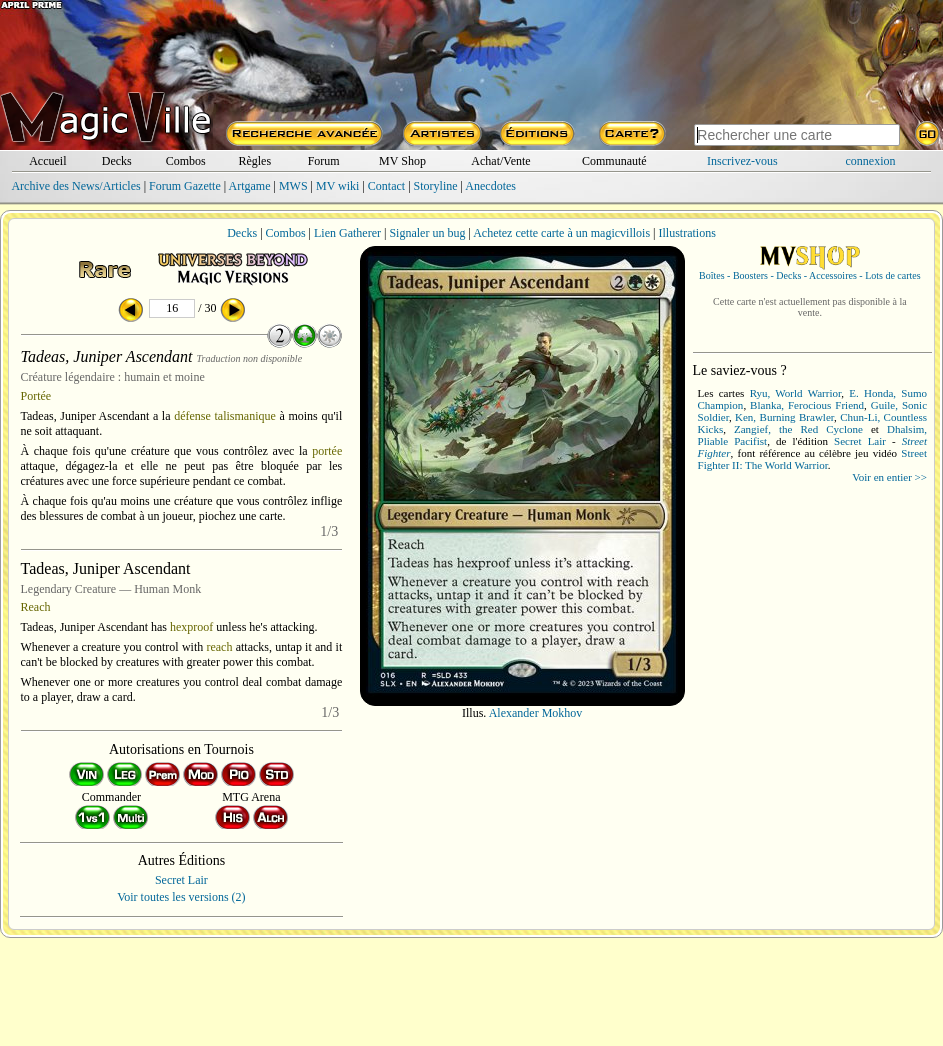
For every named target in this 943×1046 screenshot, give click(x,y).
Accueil (47, 161)
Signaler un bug (427, 233)
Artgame (250, 186)
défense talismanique (225, 416)
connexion (871, 161)
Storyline (436, 186)
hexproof (191, 627)
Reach (36, 607)
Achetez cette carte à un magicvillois (561, 233)
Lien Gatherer (347, 233)
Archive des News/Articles (75, 186)
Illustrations (686, 233)
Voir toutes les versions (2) (181, 897)
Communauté (614, 161)
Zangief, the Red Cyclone (798, 429)
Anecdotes (490, 186)
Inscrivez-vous (742, 161)
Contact (386, 186)
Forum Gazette (185, 186)
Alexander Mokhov (536, 713)
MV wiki (337, 186)
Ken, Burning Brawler (784, 417)
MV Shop (402, 161)
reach (219, 647)
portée (327, 451)
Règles (254, 161)
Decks (117, 161)
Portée (36, 396)
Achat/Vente (500, 161)
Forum (324, 161)
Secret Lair (181, 880)
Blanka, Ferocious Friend (807, 405)
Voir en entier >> (889, 477)
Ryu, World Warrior (796, 393)
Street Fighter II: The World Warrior (812, 459)
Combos (186, 161)
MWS (293, 186)
